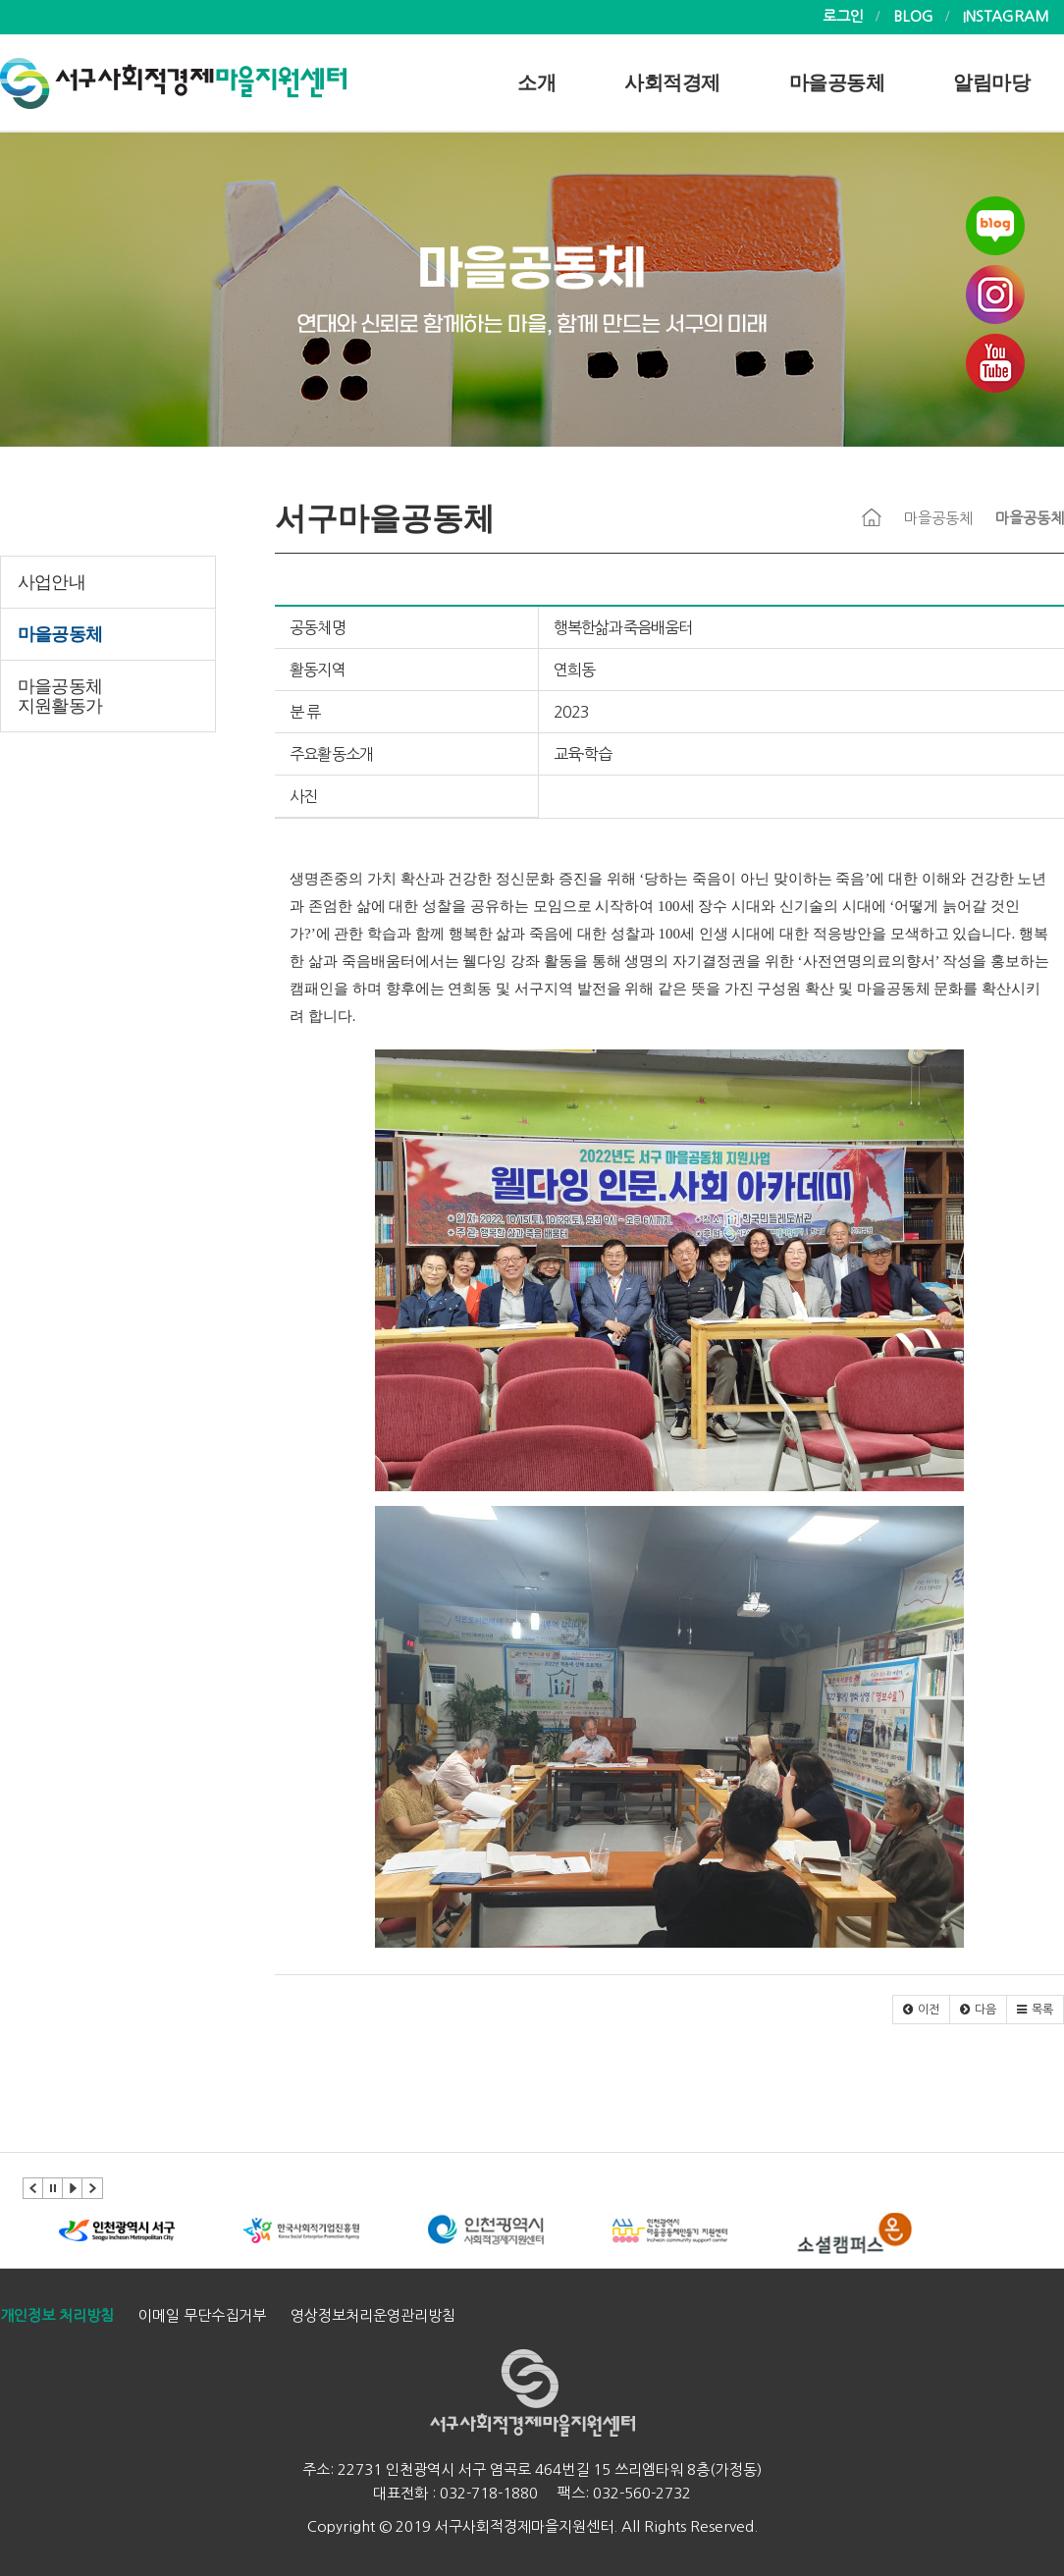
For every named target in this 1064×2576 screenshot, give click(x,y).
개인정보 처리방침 (57, 2315)
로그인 (843, 16)
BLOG (913, 16)
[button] (921, 2009)
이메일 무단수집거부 (202, 2315)
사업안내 (51, 582)
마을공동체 (837, 82)
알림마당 (991, 82)
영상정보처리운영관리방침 (373, 2315)
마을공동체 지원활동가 (60, 696)
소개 (536, 82)
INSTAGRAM (1006, 16)
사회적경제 (672, 82)
